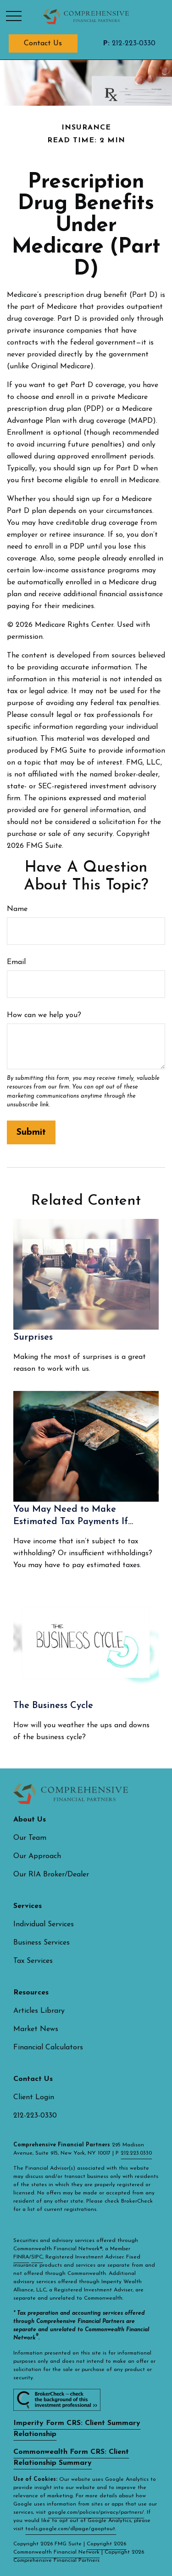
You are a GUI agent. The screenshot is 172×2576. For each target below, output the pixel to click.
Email (16, 962)
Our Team (29, 1838)
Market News (35, 2029)
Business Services (41, 1942)
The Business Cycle (53, 1705)
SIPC (37, 2257)
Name (17, 909)
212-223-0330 (129, 43)
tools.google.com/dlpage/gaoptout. (70, 2529)
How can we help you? (44, 1015)
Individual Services (43, 1924)
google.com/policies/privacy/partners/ (96, 2512)
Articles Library (39, 2011)
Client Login (33, 2097)
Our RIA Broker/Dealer (51, 1874)
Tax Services (33, 1961)
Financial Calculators (48, 2047)
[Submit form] (31, 1132)
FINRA (21, 2257)
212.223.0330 (136, 2153)
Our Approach (37, 1856)
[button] (43, 43)
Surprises (33, 1337)
